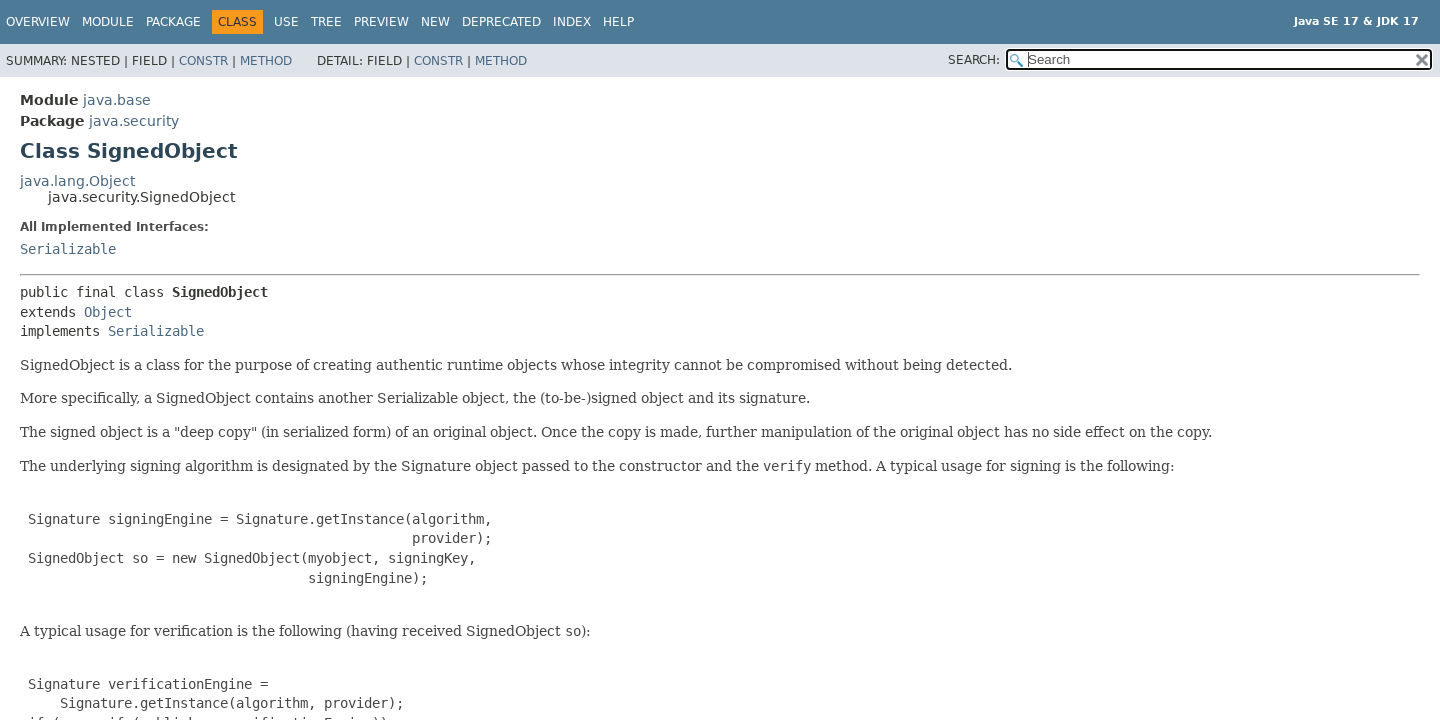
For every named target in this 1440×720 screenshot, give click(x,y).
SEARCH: (974, 60)
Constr (203, 61)
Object (108, 312)
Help (618, 22)
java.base (117, 100)
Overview (38, 22)
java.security (134, 121)
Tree (326, 22)
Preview (381, 22)
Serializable (68, 249)
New (435, 22)
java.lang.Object (77, 181)
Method (266, 61)
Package (173, 22)
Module (108, 22)
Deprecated (501, 22)
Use (286, 22)
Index (572, 22)
